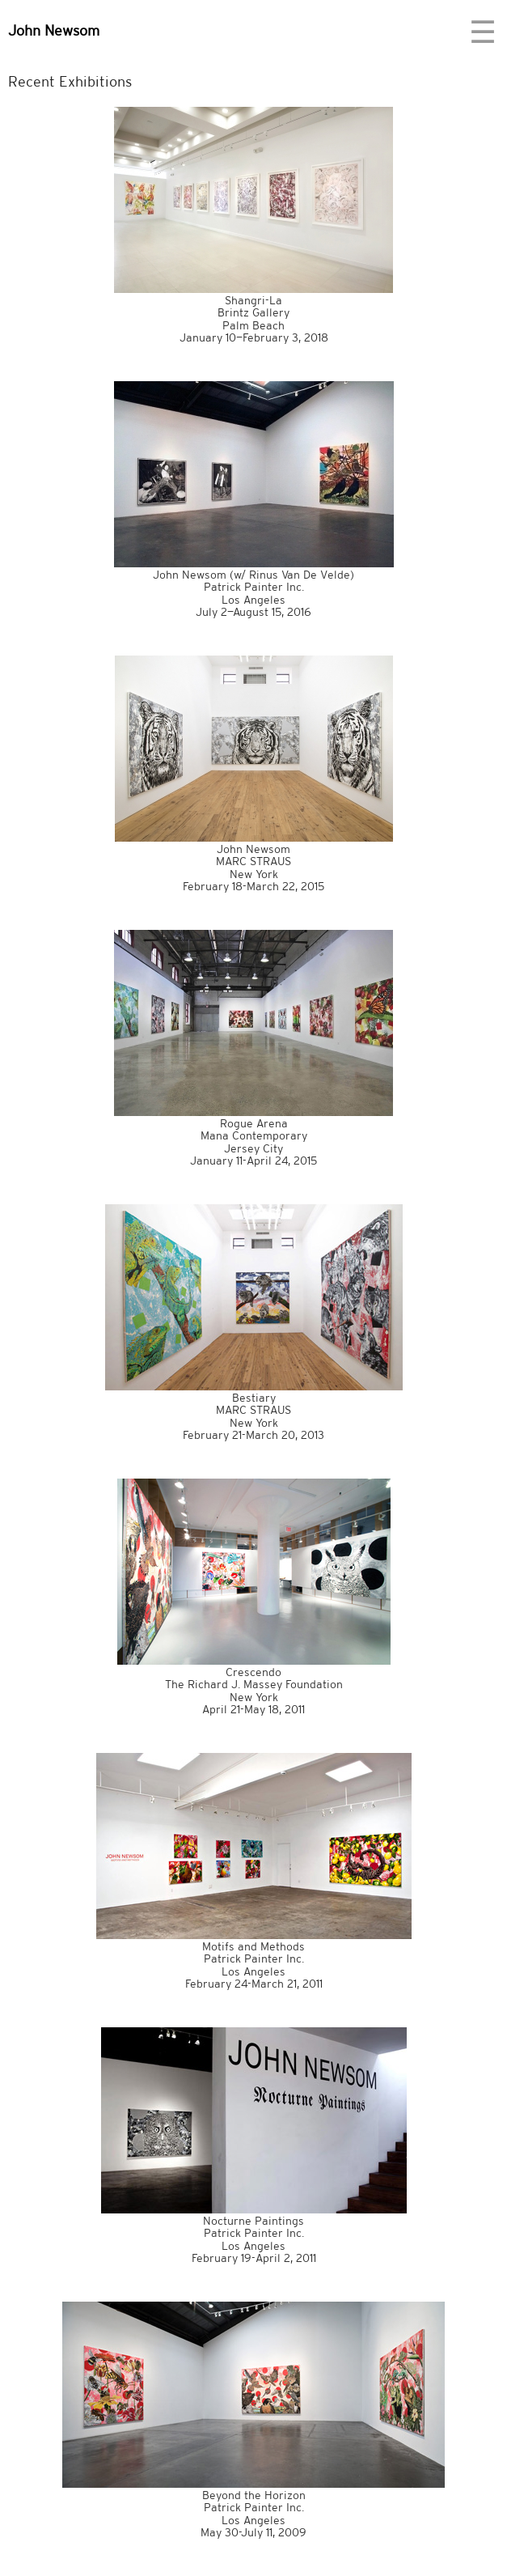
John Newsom (53, 30)
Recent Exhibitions (70, 81)
